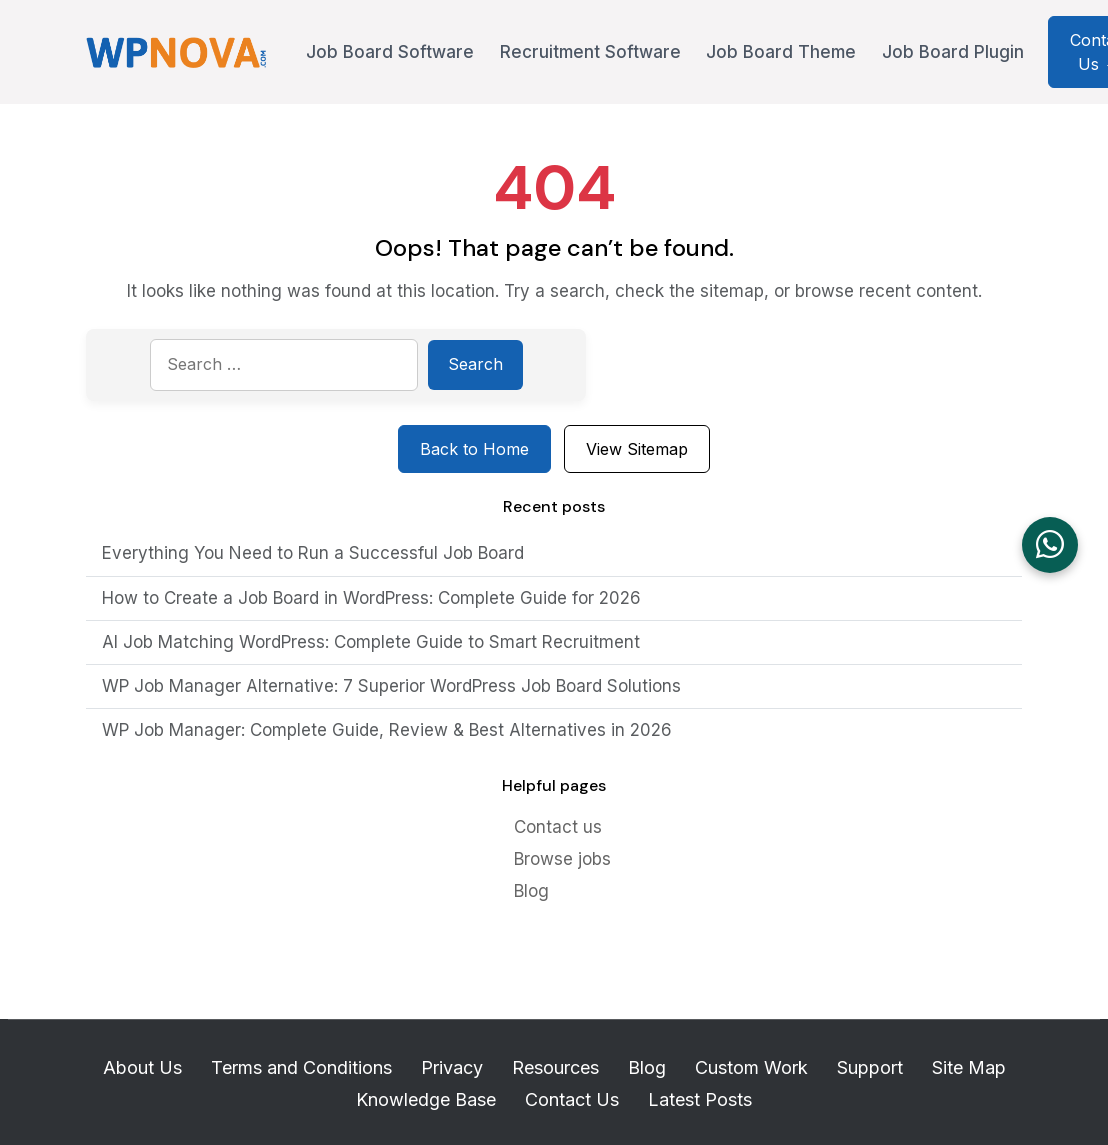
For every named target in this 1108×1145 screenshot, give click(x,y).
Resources (555, 1067)
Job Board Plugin (953, 52)
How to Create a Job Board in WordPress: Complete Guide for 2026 (371, 598)
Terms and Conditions (301, 1067)
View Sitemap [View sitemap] (637, 449)
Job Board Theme (781, 52)
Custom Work (751, 1067)
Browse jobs (562, 859)
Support (870, 1067)
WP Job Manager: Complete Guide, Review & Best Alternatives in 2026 (387, 730)
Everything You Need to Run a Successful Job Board (313, 553)
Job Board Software (390, 52)
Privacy (452, 1067)
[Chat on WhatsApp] (1050, 545)
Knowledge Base (426, 1099)
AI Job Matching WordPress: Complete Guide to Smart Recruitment (371, 642)
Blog (531, 891)
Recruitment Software (590, 52)
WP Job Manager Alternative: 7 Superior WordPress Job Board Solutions (394, 686)
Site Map (969, 1067)
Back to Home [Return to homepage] (474, 449)
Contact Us (572, 1099)
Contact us (558, 827)
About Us (142, 1067)
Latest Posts (700, 1099)
